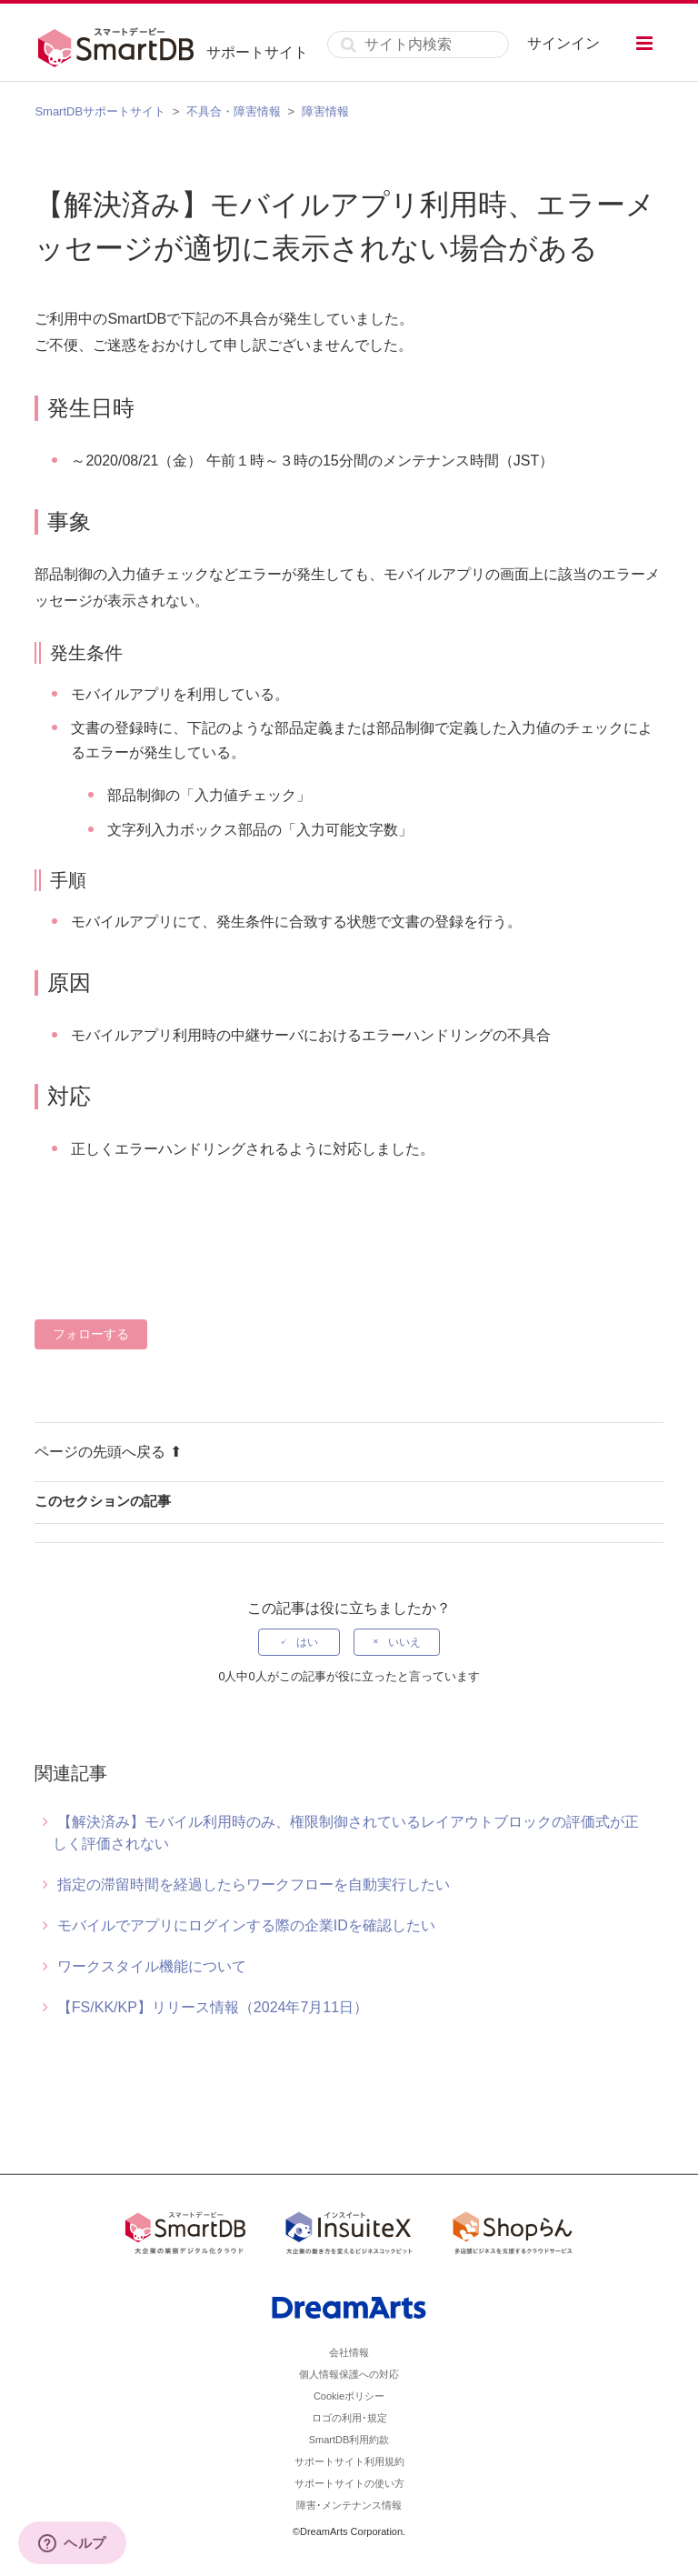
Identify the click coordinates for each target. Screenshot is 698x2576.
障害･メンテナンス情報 (349, 2505)
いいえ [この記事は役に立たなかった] (404, 1642)
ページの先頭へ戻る (108, 1451)
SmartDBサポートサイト (100, 111)
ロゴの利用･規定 (349, 2417)
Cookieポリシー (349, 2396)
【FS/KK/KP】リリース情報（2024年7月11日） (212, 2007)
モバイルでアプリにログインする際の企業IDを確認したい (246, 1925)
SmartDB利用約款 (349, 2439)
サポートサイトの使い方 (349, 2483)
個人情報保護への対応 (349, 2374)
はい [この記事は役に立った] (307, 1642)
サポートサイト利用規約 (349, 2461)
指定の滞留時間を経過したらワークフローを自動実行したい (253, 1884)
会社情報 (349, 2352)
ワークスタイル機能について (151, 1966)
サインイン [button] (563, 43)
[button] (644, 43)
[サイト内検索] (418, 44)
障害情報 (325, 111)
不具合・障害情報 (233, 111)
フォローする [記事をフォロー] (91, 1334)
